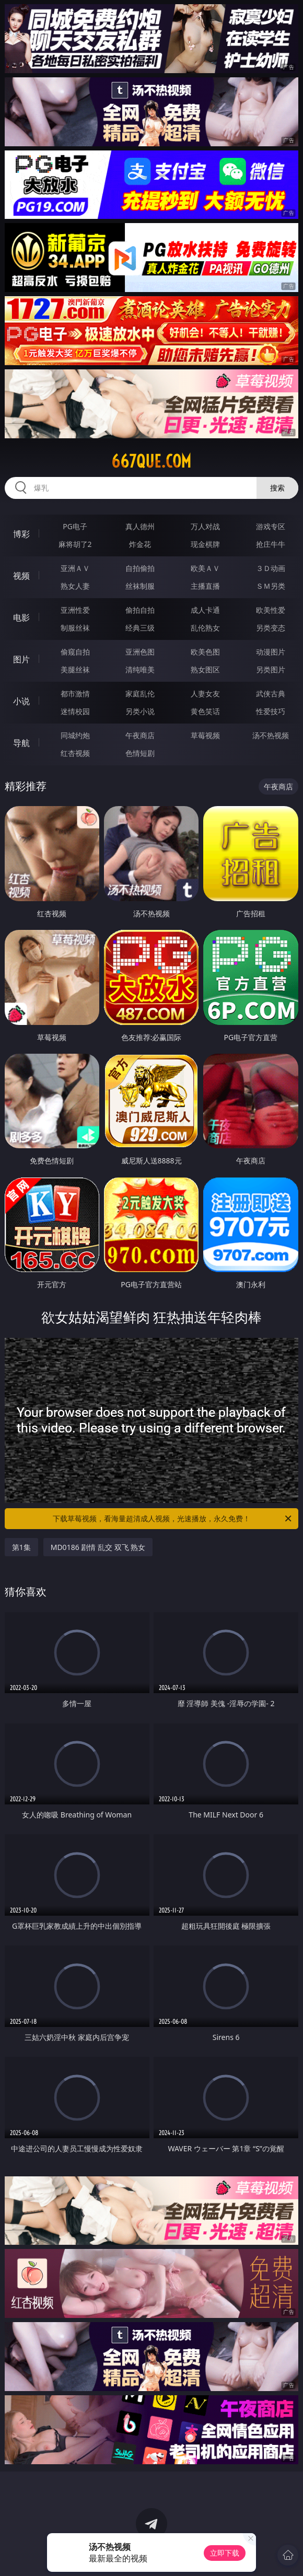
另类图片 (270, 669)
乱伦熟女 (205, 628)
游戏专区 (270, 526)
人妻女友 (205, 693)
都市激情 (75, 693)
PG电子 (75, 526)
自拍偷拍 (140, 568)
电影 (21, 617)
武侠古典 (270, 693)
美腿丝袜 (75, 669)
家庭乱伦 (140, 693)
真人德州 (140, 526)
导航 (21, 743)
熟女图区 (205, 669)
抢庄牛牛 (270, 544)
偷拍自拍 (140, 610)
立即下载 (224, 2553)
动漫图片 (270, 652)
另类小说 (140, 711)
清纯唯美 (140, 669)
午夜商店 (140, 735)
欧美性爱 (270, 610)
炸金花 (140, 544)
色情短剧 (140, 753)
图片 (21, 659)
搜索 (277, 488)
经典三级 (140, 628)
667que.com (151, 461)
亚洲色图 (140, 652)
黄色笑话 (205, 711)
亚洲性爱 (75, 610)
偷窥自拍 (75, 652)
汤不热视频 (270, 735)
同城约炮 (75, 735)
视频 (21, 575)
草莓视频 (205, 735)
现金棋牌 (205, 544)
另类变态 (270, 628)
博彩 (21, 534)
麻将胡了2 (75, 544)
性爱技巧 (270, 711)
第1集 (21, 1547)
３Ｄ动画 (270, 568)
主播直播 (205, 586)
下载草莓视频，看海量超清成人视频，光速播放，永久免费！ (173, 1518)
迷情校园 (75, 711)
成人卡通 (205, 610)
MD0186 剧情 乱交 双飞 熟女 (98, 1547)
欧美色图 (205, 652)
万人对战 (205, 526)
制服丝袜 (75, 628)
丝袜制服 (140, 586)
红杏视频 (75, 753)
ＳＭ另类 (270, 586)
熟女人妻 (75, 586)
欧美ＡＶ (205, 568)
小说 (21, 701)
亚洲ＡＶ (75, 568)
